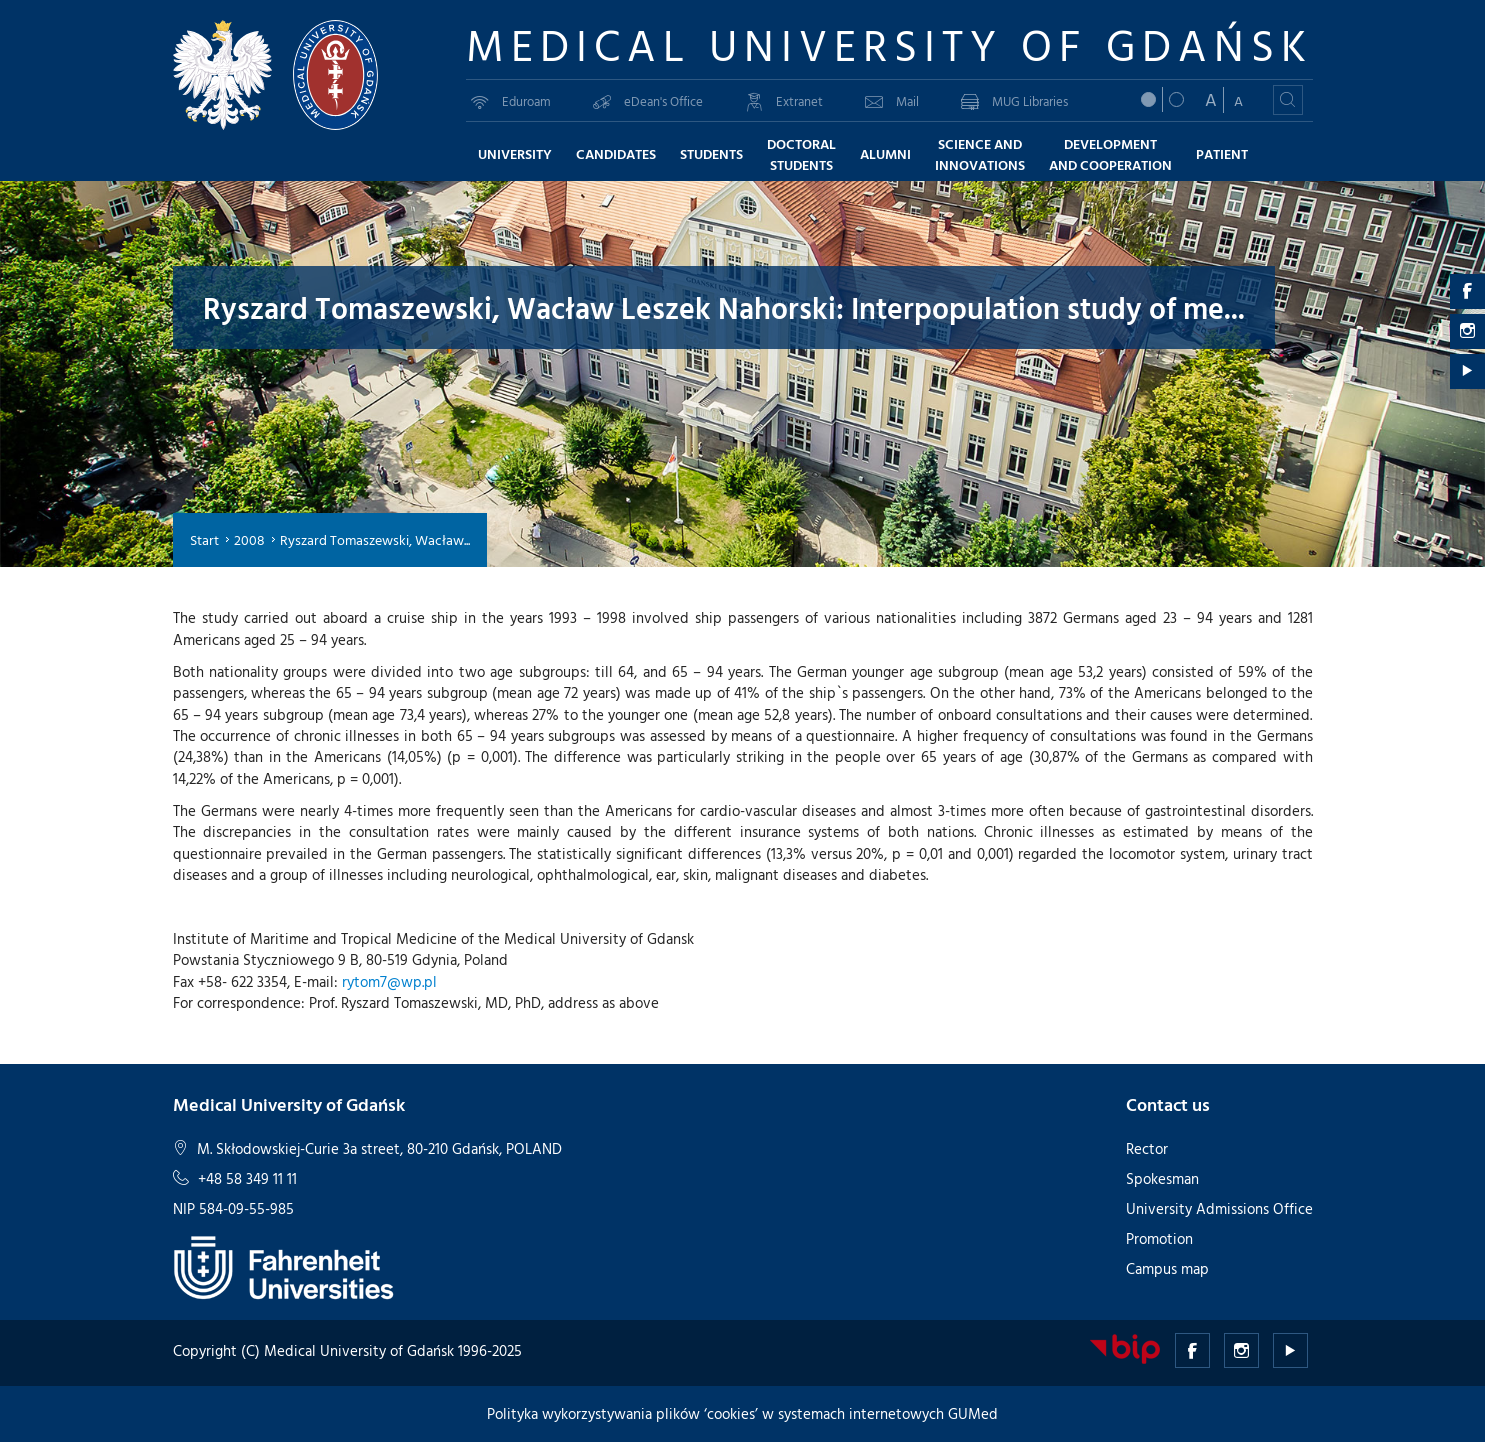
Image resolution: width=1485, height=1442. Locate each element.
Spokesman (1162, 1178)
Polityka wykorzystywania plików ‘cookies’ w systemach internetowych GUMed (742, 1413)
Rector (1147, 1148)
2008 (249, 539)
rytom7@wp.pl (389, 981)
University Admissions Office (1219, 1208)
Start (204, 539)
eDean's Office (648, 101)
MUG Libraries (1014, 101)
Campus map (1167, 1268)
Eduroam (511, 101)
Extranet (784, 101)
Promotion (1159, 1238)
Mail (892, 101)
